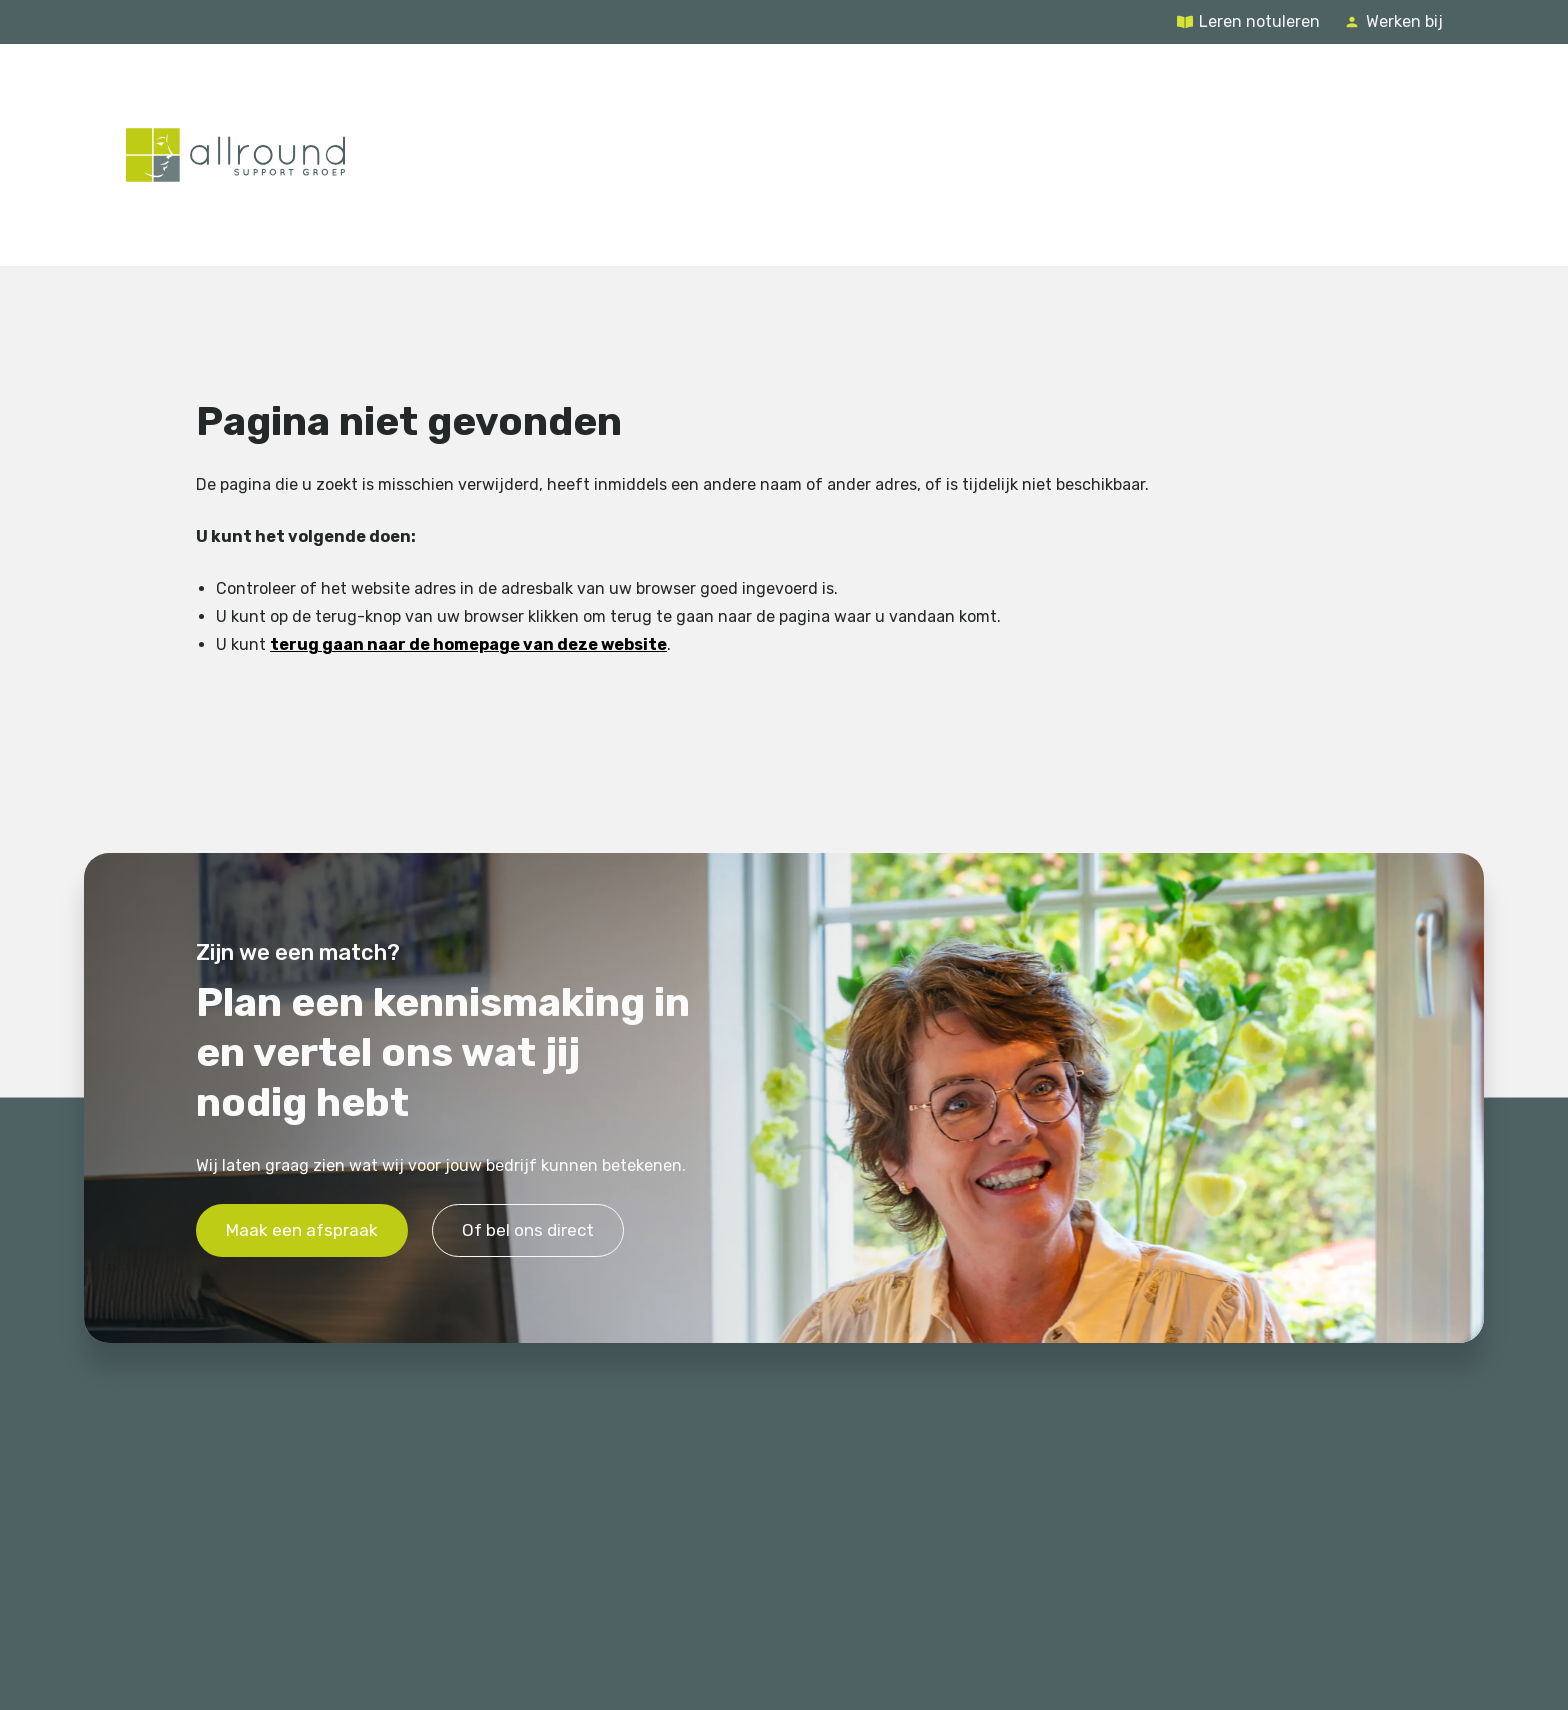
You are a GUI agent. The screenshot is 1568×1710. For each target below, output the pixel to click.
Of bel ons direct (528, 1230)
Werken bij (1404, 21)
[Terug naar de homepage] (235, 155)
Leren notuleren (1259, 21)
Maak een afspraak (302, 1230)
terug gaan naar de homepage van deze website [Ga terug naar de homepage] (468, 644)
